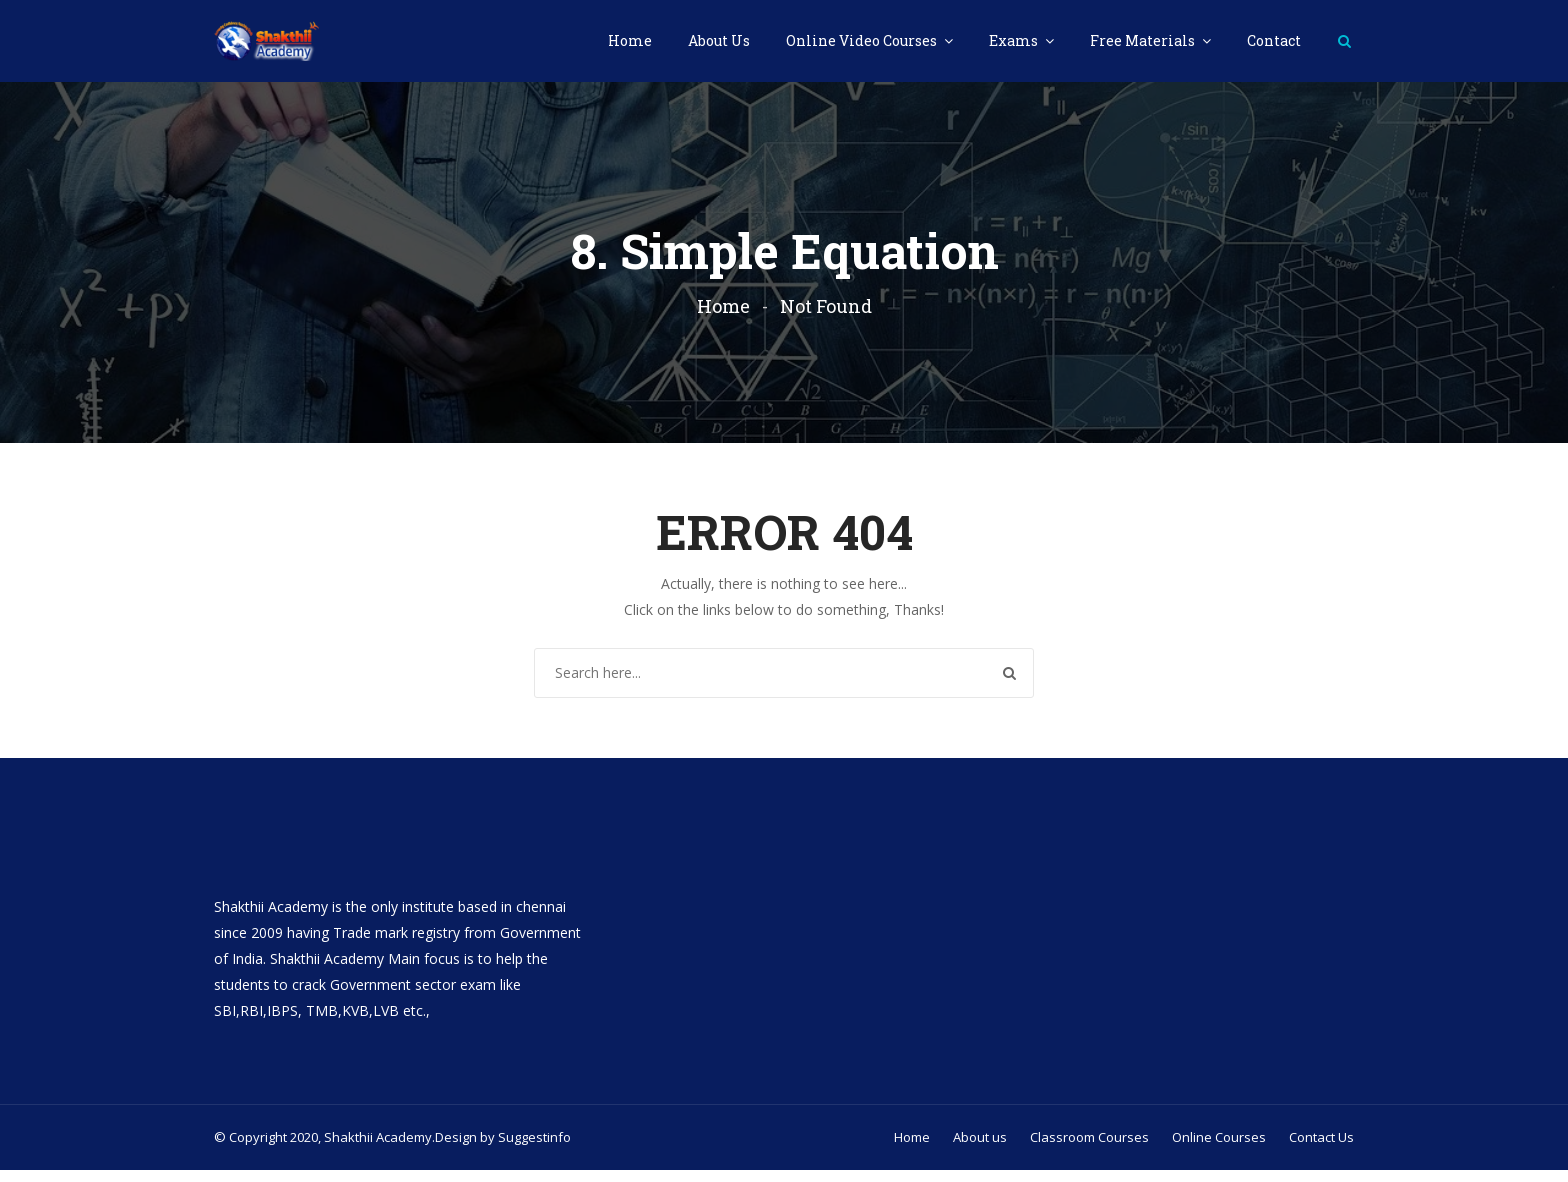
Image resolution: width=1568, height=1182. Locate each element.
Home (630, 40)
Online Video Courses (863, 40)
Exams (1015, 40)
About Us (719, 40)
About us (980, 1149)
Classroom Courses (1089, 1149)
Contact (1274, 40)
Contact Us (1321, 1149)
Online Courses (1219, 1149)
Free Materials (1144, 40)
